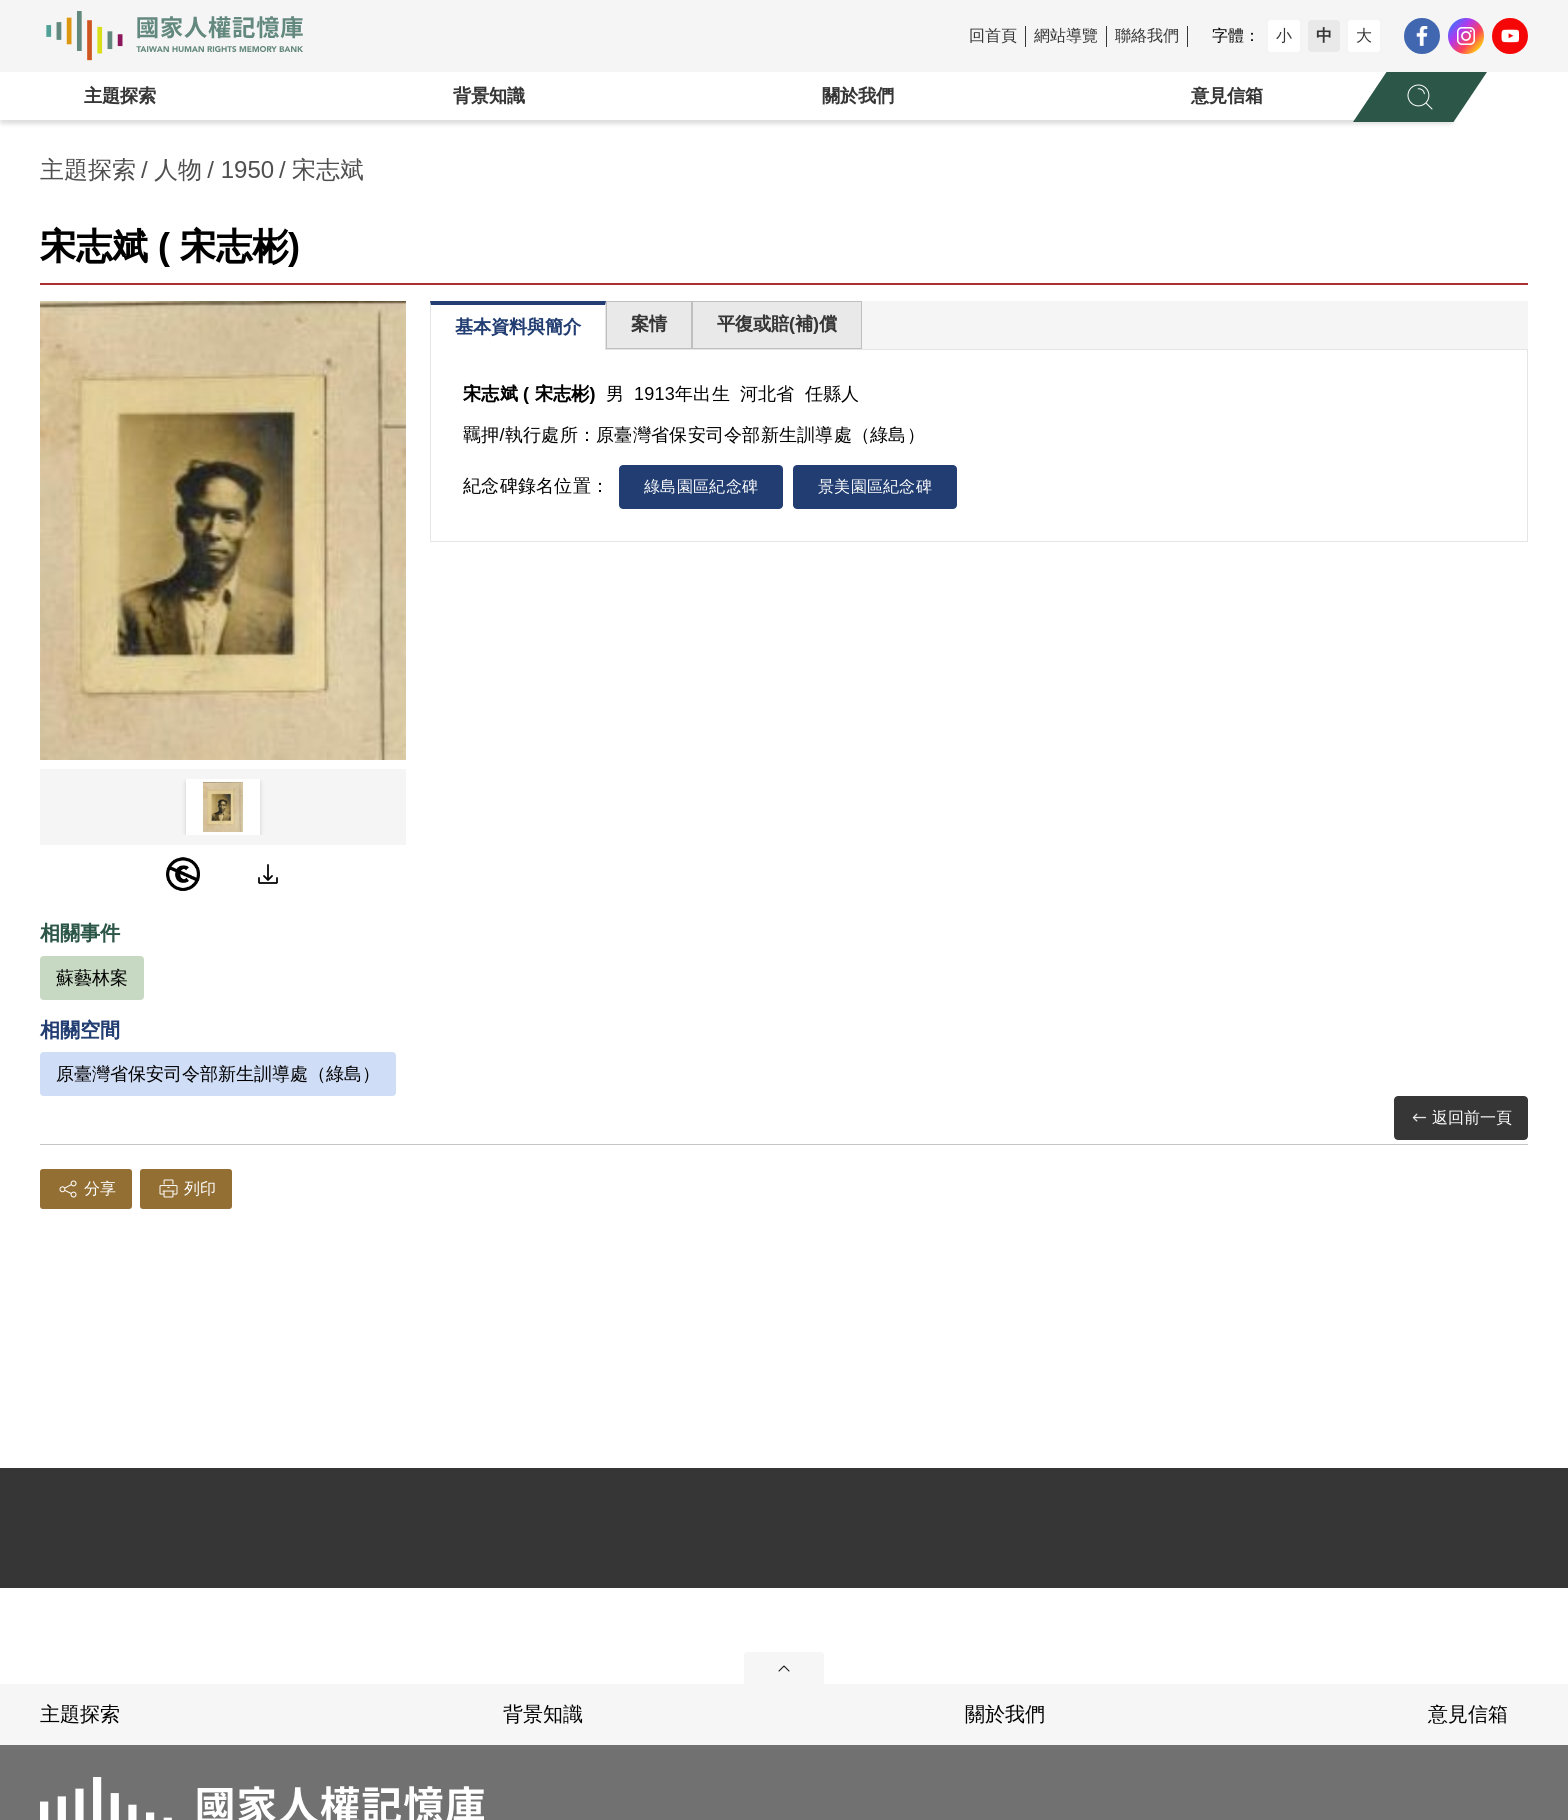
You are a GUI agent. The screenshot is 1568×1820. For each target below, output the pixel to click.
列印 (186, 1189)
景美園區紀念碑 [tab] (875, 486)
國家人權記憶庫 (186, 36)
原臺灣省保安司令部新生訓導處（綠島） (218, 1074)
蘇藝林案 (92, 978)
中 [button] (1324, 35)
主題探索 (120, 96)
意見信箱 (1227, 96)
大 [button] (1364, 35)
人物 (178, 169)
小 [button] (1284, 35)
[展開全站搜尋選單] (1420, 97)
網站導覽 (1066, 35)
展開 (784, 1668)
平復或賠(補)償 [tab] (777, 324)
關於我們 (858, 96)
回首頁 (993, 35)
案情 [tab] (649, 324)
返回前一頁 (1461, 1118)
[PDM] (183, 874)
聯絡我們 (1147, 35)
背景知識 (489, 96)
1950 (247, 169)
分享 (86, 1189)
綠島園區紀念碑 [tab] (701, 486)
